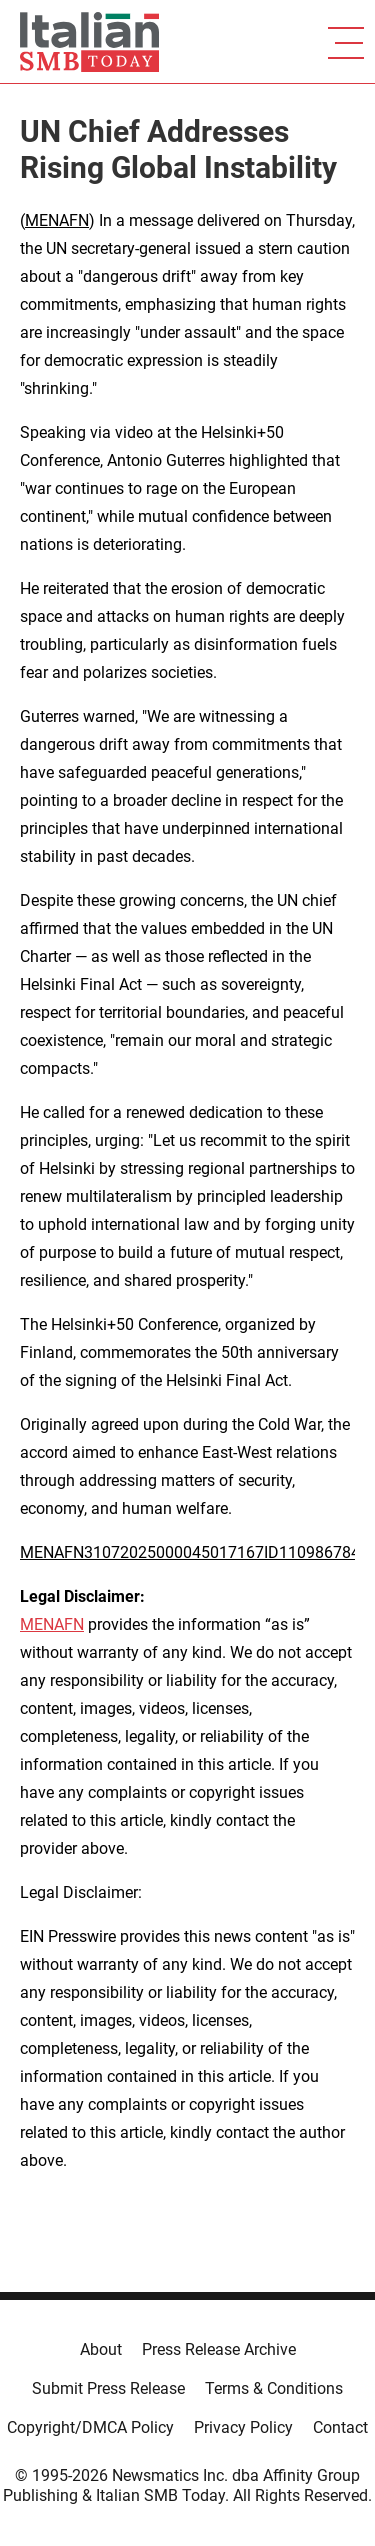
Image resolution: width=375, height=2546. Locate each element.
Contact (340, 2427)
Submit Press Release (108, 2388)
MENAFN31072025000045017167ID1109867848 (194, 1552)
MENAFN (57, 220)
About (101, 2349)
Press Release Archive (219, 2349)
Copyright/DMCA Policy (90, 2427)
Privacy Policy (243, 2427)
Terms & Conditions (274, 2388)
